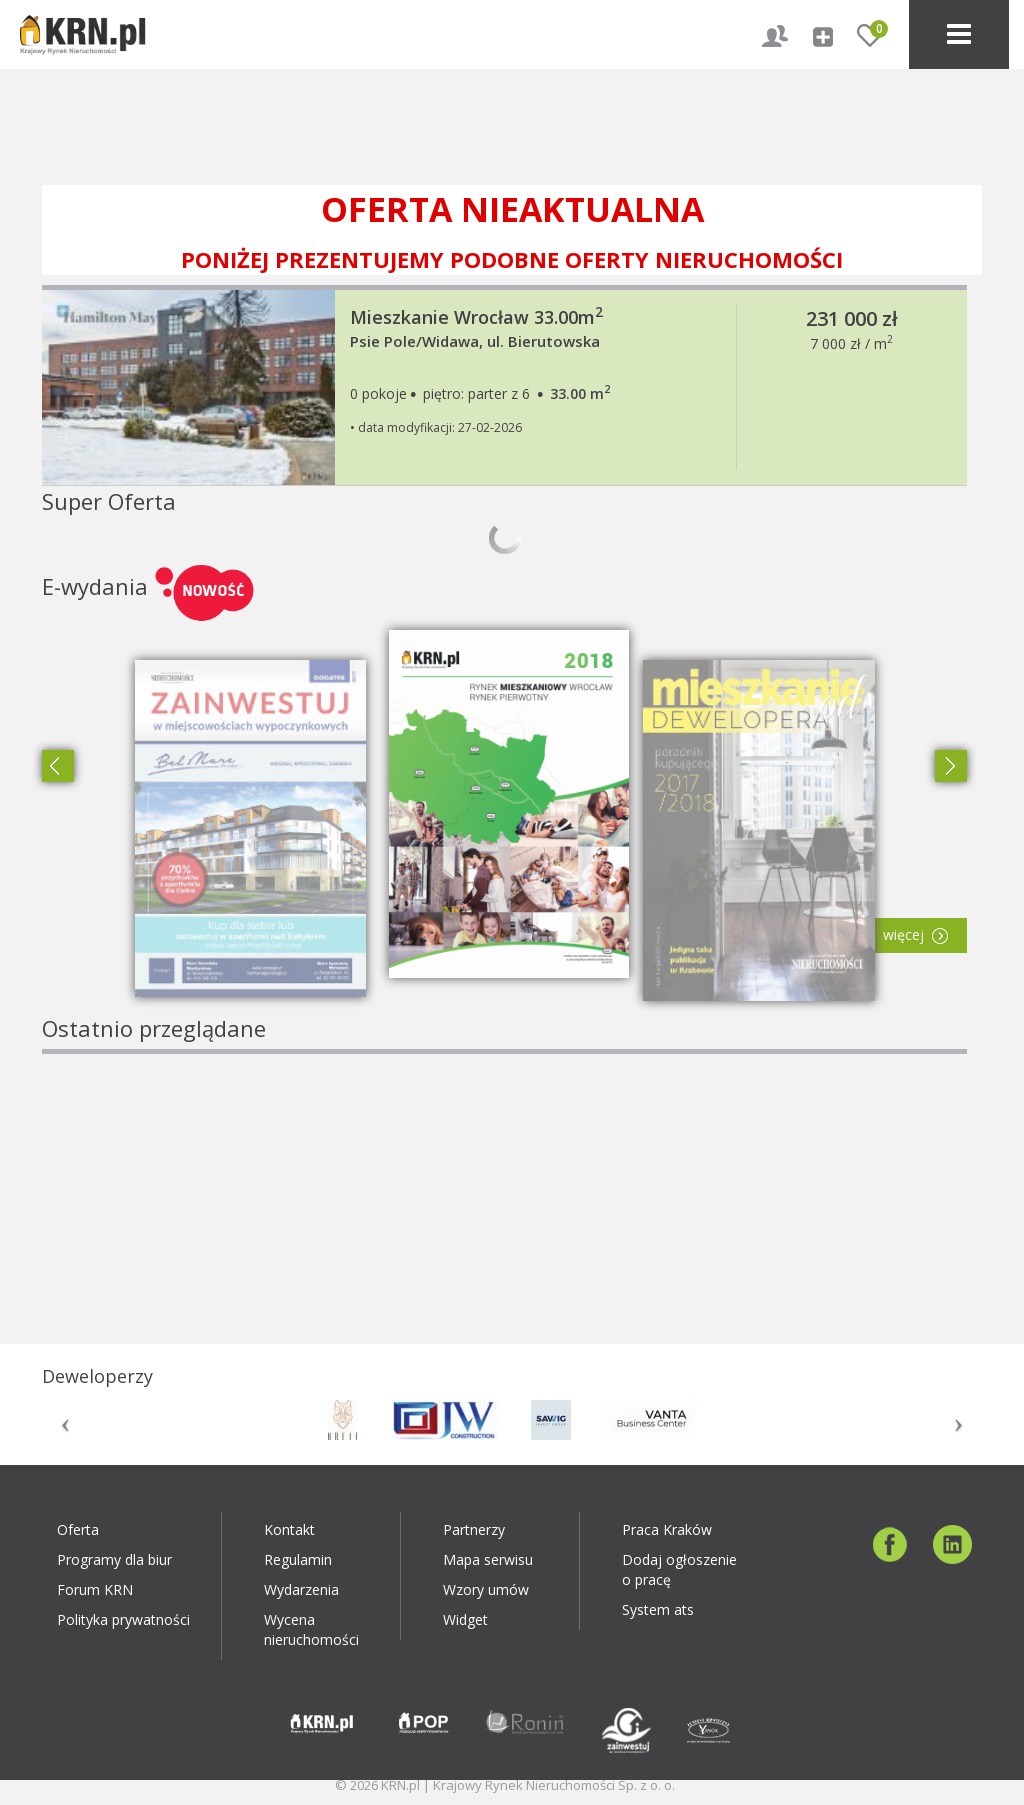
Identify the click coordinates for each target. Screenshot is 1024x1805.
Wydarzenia (301, 1589)
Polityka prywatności (123, 1619)
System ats (658, 1609)
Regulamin (298, 1559)
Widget (465, 1619)
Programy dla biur (114, 1559)
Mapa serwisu (488, 1559)
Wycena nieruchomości (311, 1629)
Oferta (78, 1529)
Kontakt (289, 1529)
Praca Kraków (667, 1529)
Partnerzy (474, 1529)
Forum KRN (95, 1589)
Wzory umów (486, 1589)
